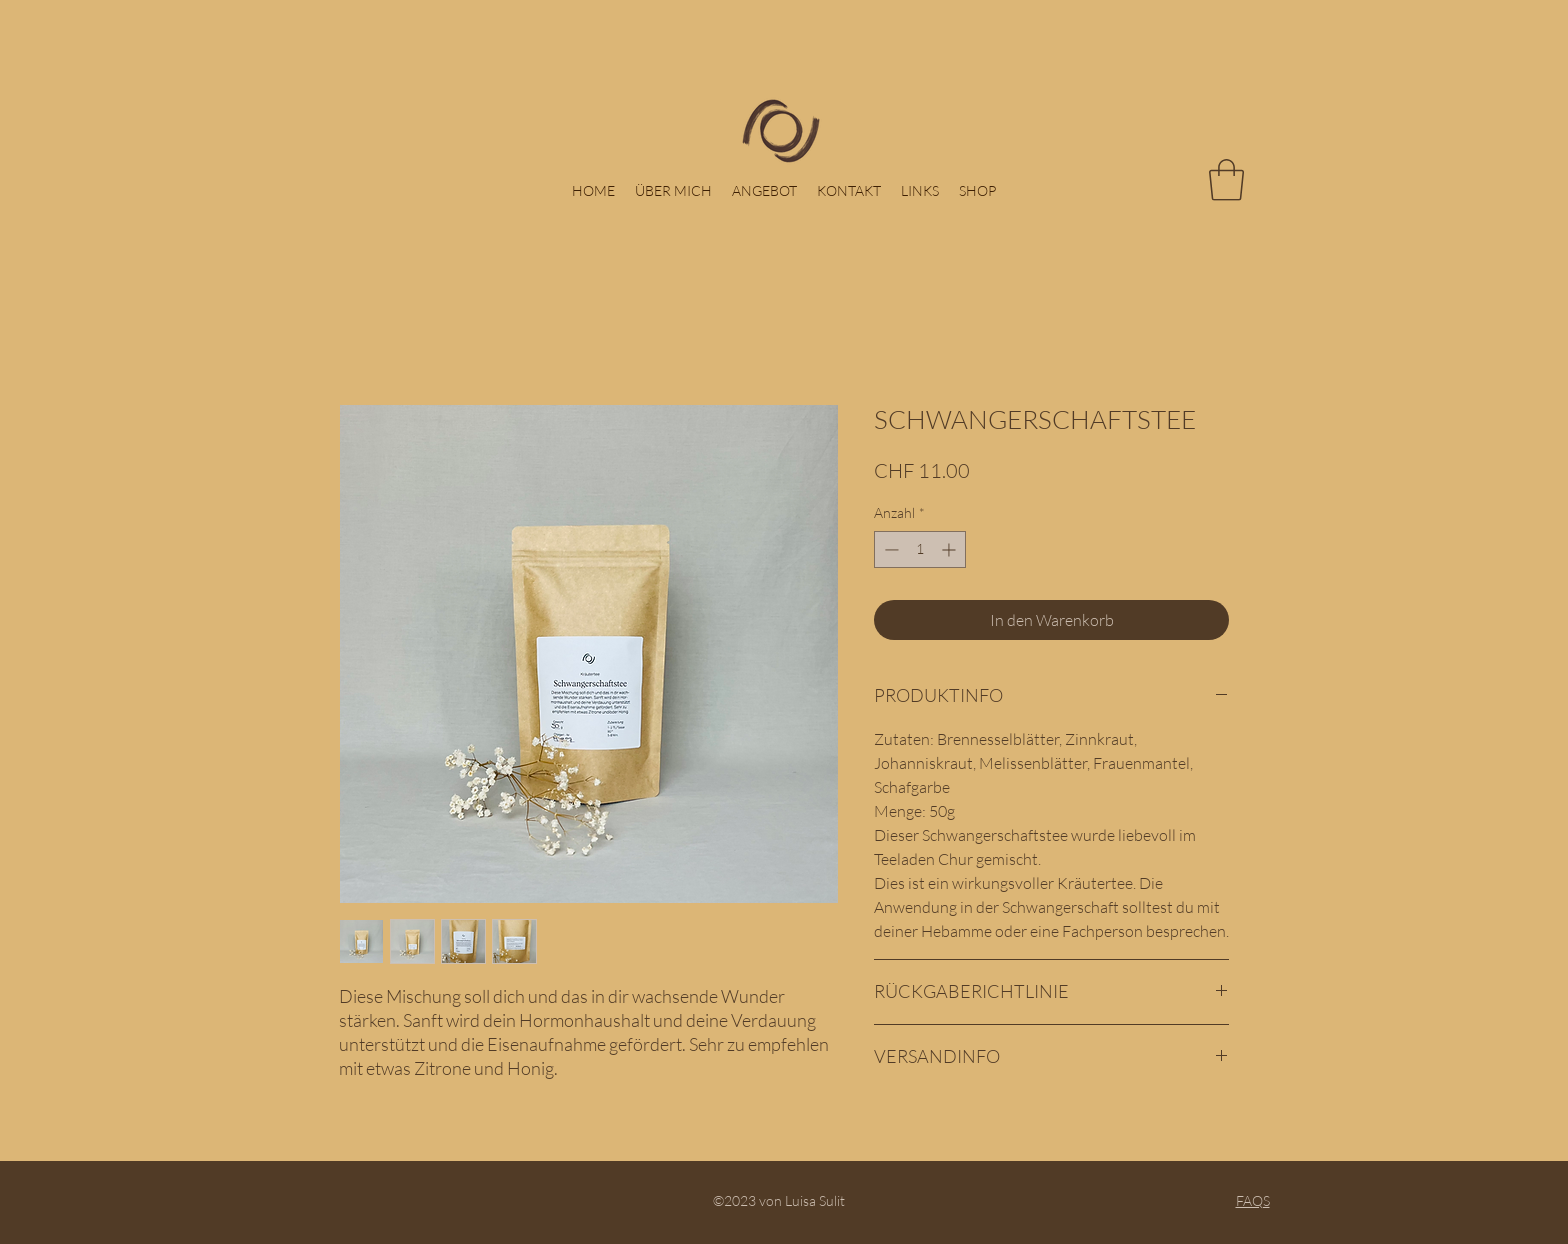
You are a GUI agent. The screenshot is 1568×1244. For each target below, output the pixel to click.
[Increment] (950, 549)
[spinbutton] (920, 549)
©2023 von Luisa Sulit (783, 1200)
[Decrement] (889, 549)
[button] (1226, 180)
